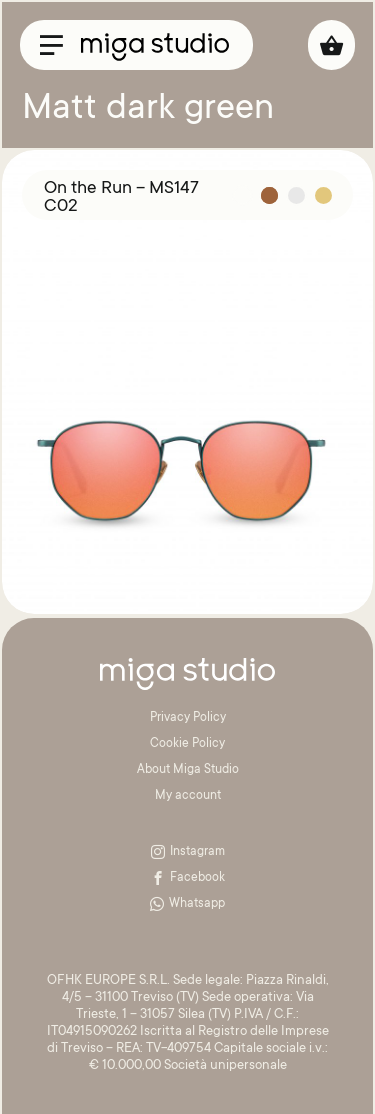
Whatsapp (187, 904)
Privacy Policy (188, 718)
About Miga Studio (188, 770)
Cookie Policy (187, 744)
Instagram (188, 852)
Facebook (188, 878)
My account (188, 796)
